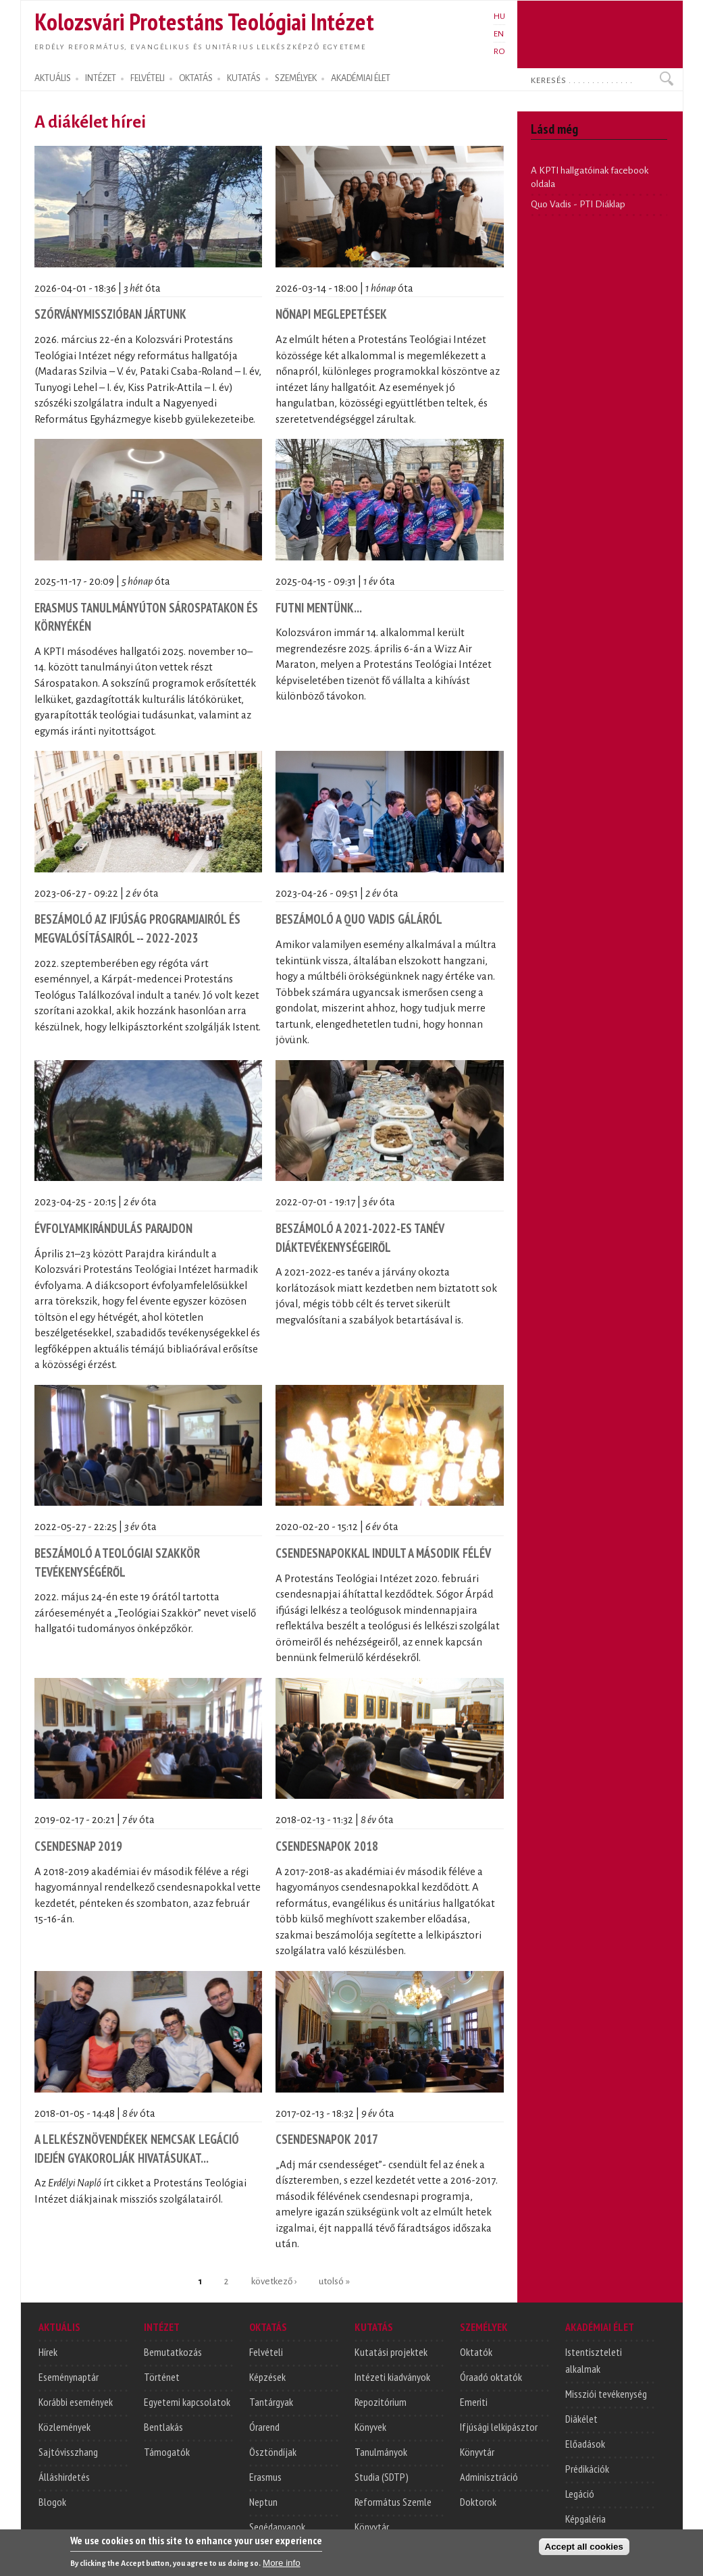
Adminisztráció (489, 2476)
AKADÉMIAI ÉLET (360, 78)
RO (499, 51)
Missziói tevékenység (606, 2393)
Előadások (585, 2443)
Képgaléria (585, 2518)
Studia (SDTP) (382, 2476)
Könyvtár (372, 2526)
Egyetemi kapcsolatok (187, 2402)
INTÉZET (100, 78)
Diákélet (581, 2418)
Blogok (52, 2501)
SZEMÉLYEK (296, 78)
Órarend (264, 2427)
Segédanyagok (277, 2526)
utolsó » (334, 2281)
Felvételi (266, 2352)
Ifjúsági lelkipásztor (499, 2427)
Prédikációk (587, 2468)
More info (282, 2566)
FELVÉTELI (147, 78)
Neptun (263, 2501)
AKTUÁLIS (52, 78)
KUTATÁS (244, 78)
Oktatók (476, 2352)
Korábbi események (75, 2402)
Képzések (267, 2377)
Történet (162, 2377)
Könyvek (370, 2427)
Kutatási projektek (391, 2352)
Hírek (47, 2352)
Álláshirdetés (64, 2476)
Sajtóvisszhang (68, 2452)
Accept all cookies (584, 2550)
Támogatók (167, 2452)
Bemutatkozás (173, 2352)
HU (499, 16)
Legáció (579, 2493)
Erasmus (265, 2476)
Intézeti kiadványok (392, 2377)
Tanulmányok (381, 2452)
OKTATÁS (196, 78)
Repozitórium (381, 2402)
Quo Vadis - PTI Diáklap (578, 204)
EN (499, 33)
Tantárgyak (271, 2402)
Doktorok (478, 2501)
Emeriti (474, 2402)
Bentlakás (163, 2427)
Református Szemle (393, 2501)
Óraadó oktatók (491, 2377)
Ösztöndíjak (272, 2452)
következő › (273, 2281)
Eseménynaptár (68, 2377)
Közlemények (64, 2427)
